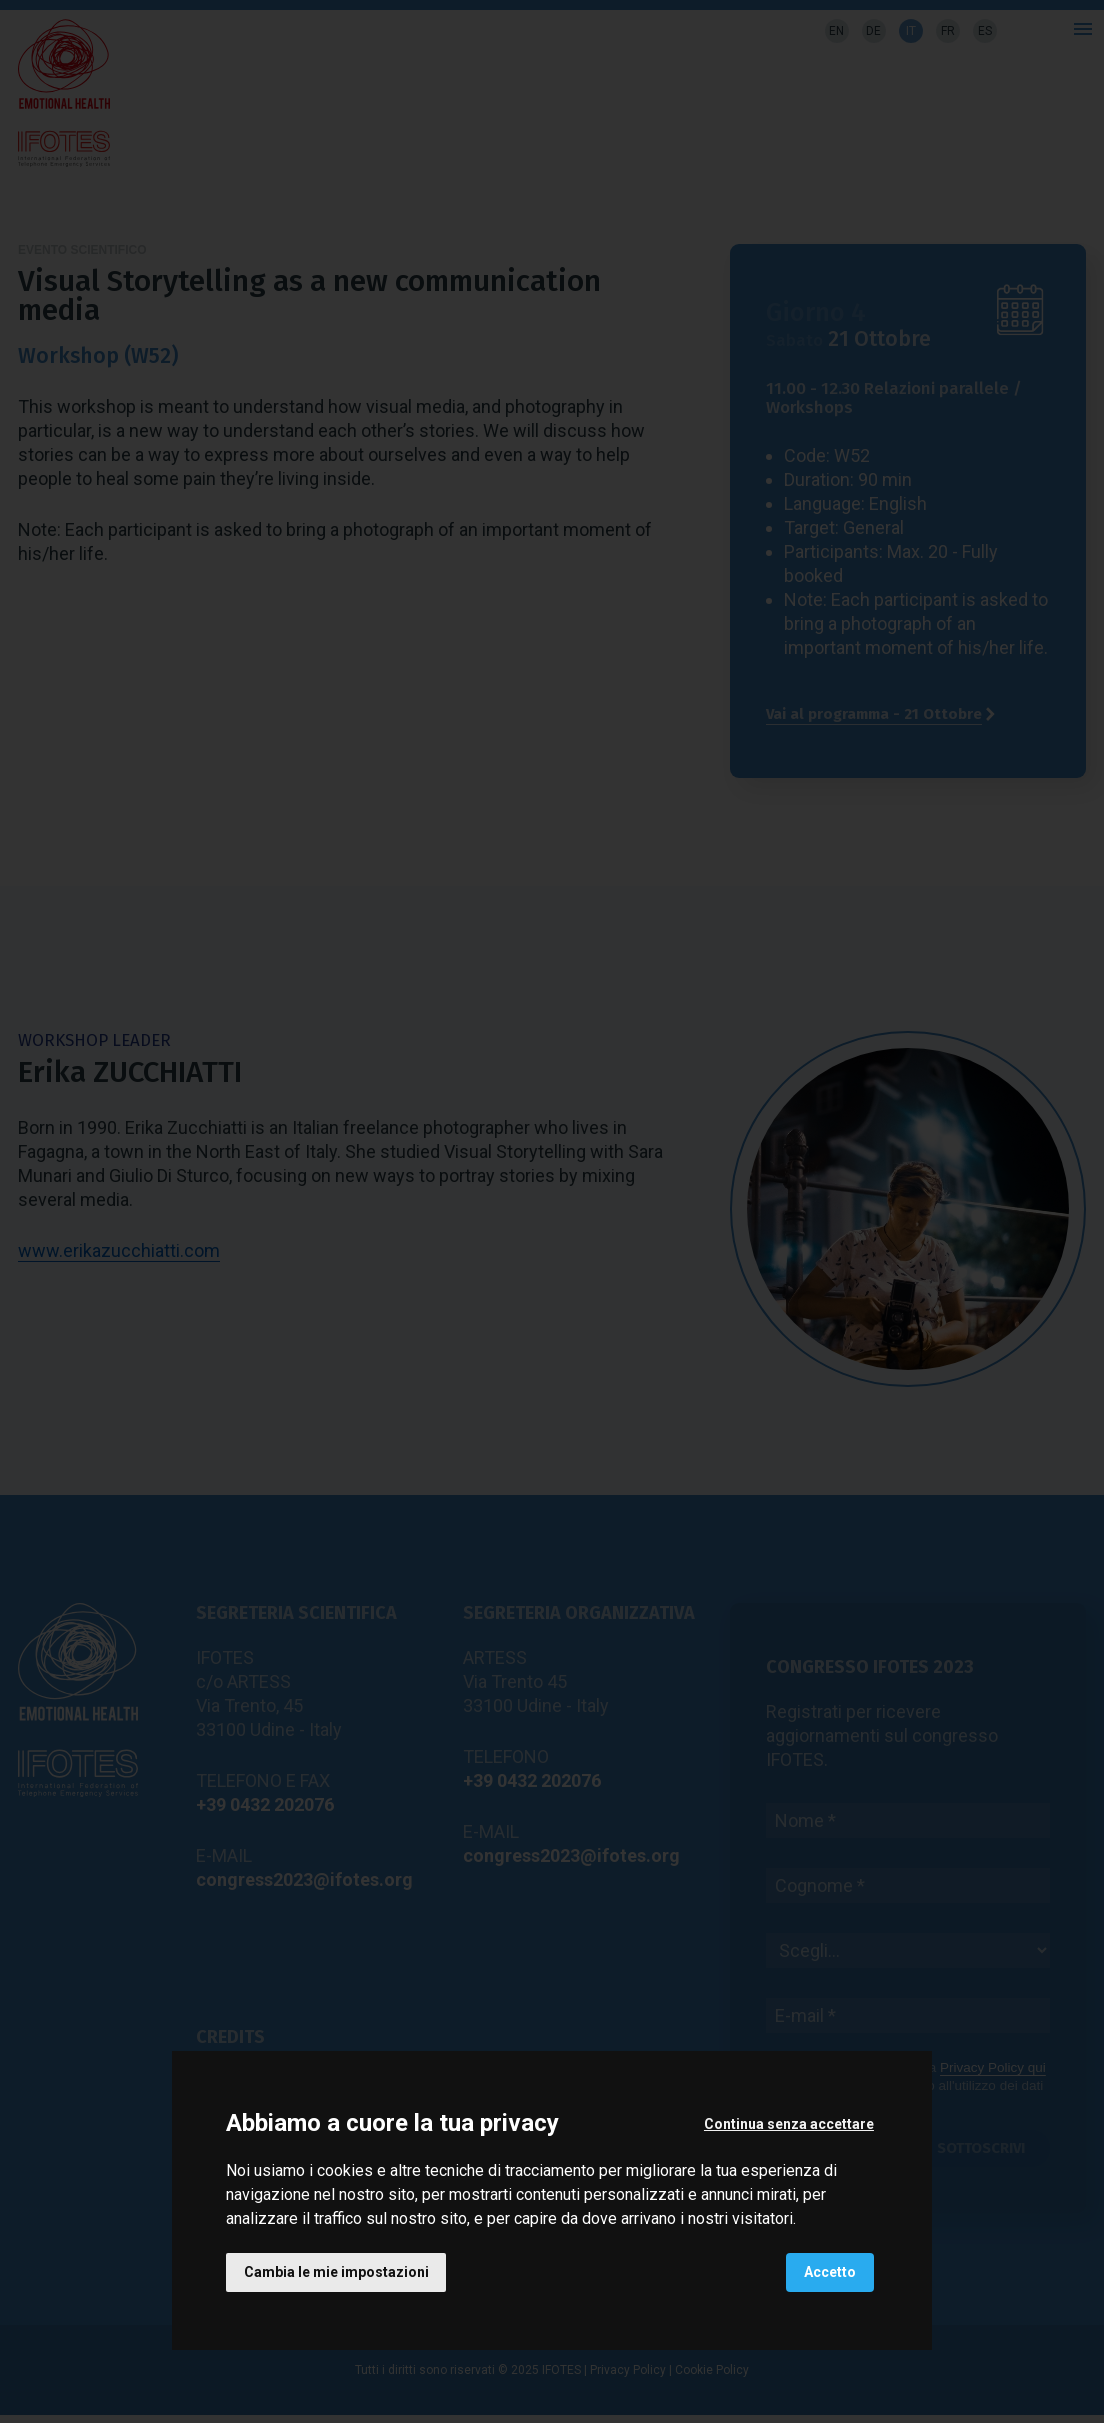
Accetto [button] (830, 2272)
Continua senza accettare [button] (789, 2123)
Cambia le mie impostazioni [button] (336, 2272)
